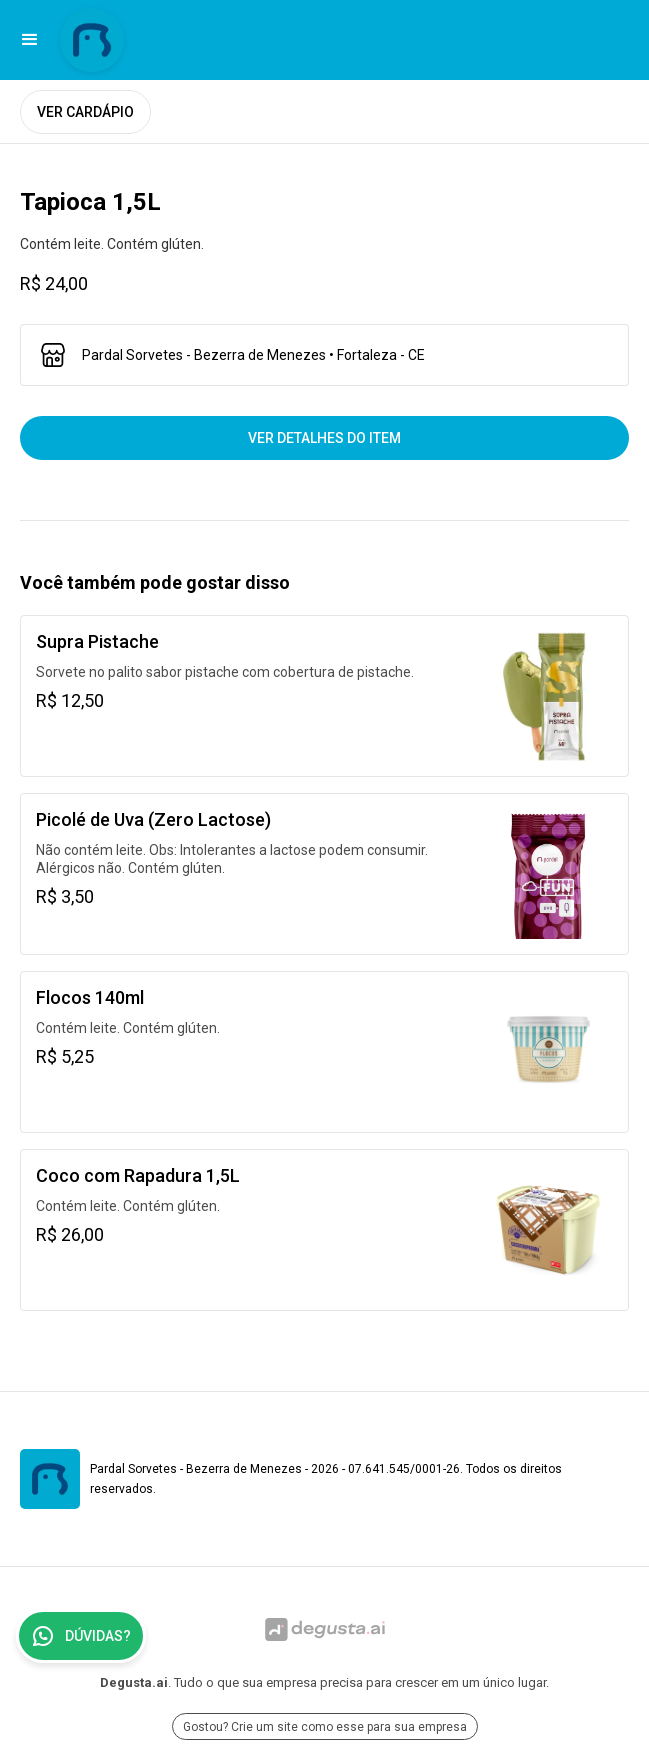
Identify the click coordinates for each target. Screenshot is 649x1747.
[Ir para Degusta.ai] (324, 1630)
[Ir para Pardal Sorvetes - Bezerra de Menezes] (92, 40)
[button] (30, 40)
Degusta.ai (134, 1682)
